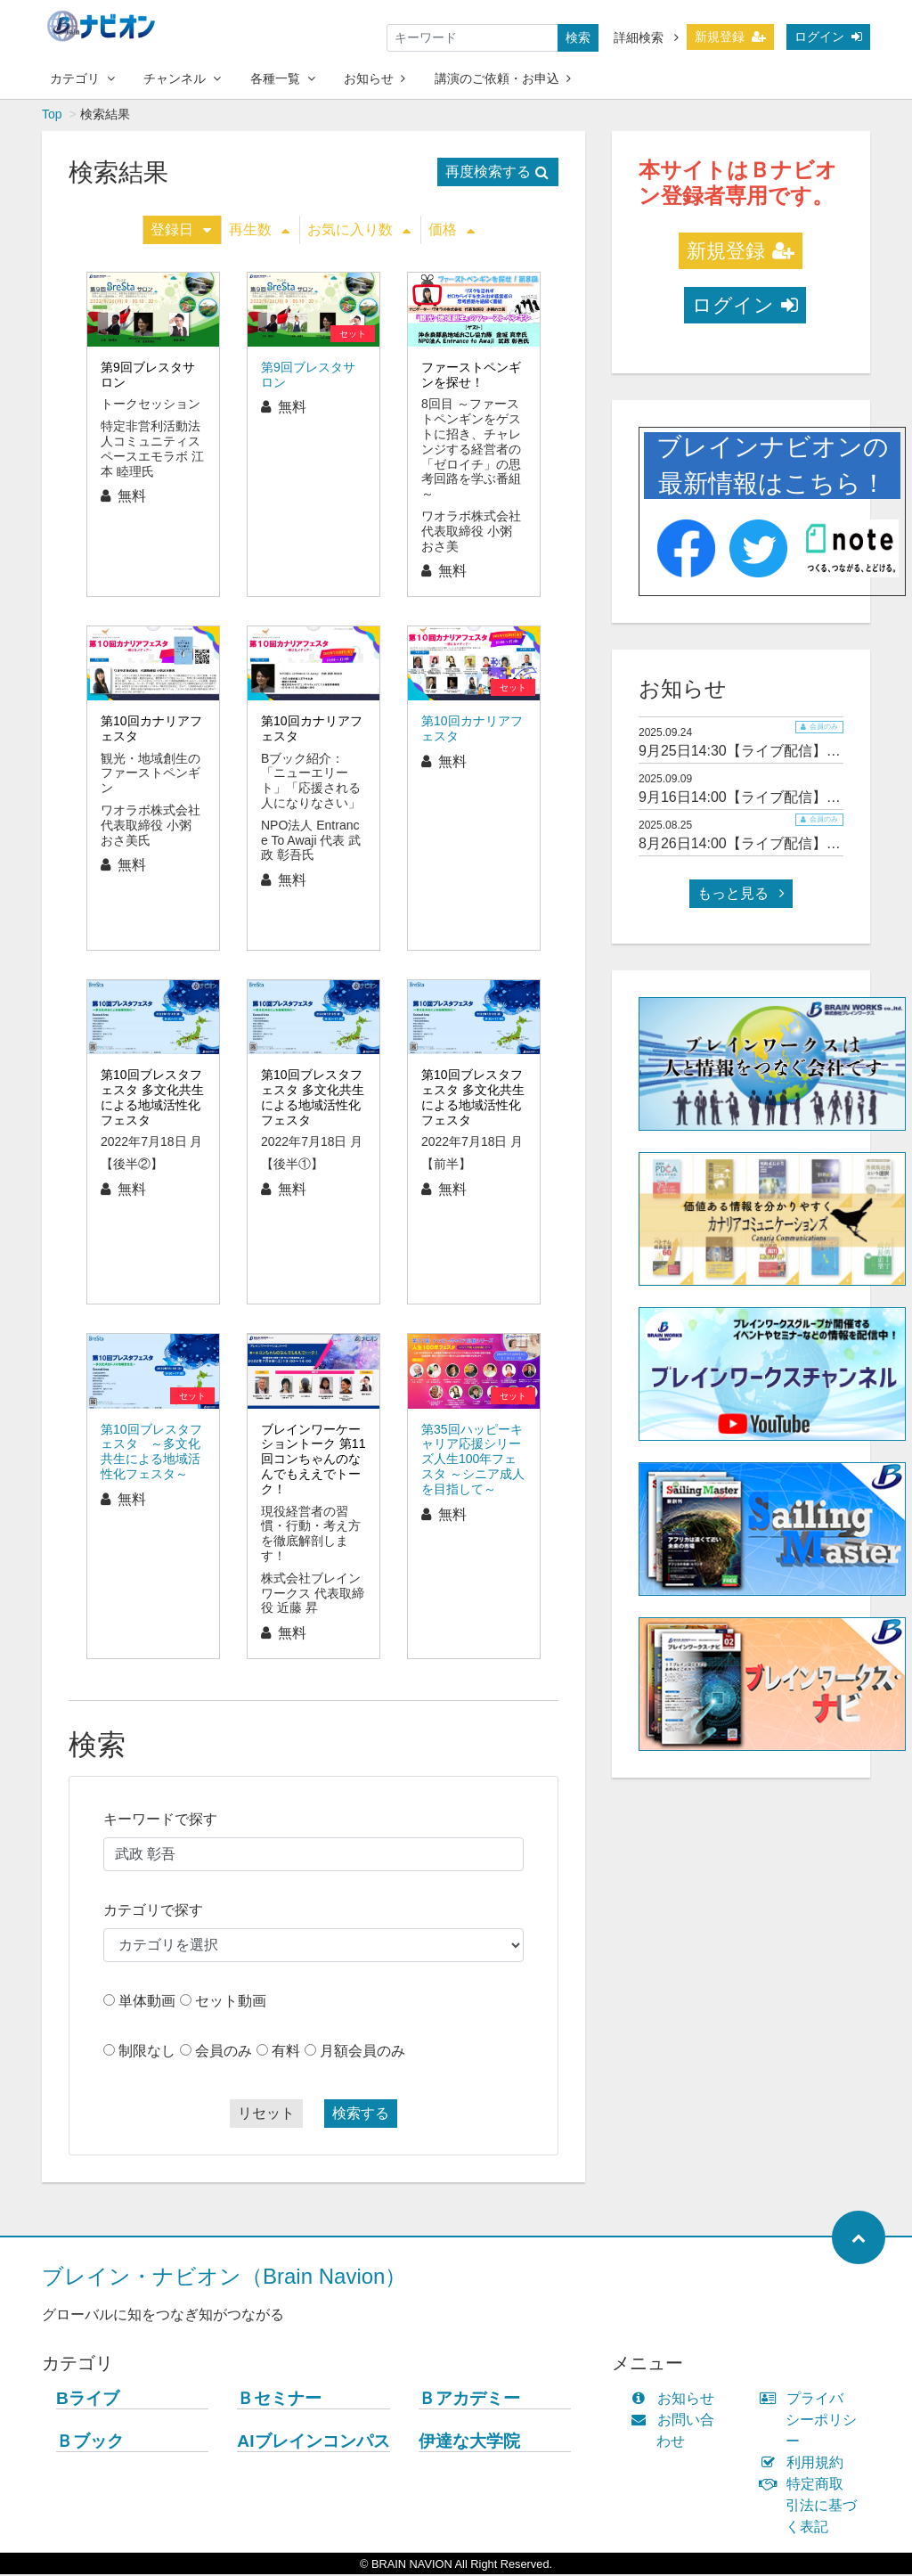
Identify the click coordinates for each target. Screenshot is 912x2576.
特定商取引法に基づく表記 (812, 2507)
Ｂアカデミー (469, 2400)
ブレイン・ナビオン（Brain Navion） (224, 2278)
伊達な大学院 (469, 2442)
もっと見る (741, 895)
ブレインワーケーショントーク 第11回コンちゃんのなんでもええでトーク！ (313, 1461)
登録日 (181, 231)
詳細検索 (646, 37)
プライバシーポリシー (812, 2421)
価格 (451, 231)
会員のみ (223, 2052)
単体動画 (146, 2002)
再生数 (259, 231)
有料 (286, 2052)
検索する (360, 2114)
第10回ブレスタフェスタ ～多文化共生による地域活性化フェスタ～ (151, 1453)
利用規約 (805, 2464)
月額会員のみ (362, 2052)
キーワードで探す (160, 1820)
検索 (578, 37)
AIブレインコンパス (313, 2442)
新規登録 (730, 36)
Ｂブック (90, 2442)
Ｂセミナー (279, 2400)
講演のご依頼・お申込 (503, 78)
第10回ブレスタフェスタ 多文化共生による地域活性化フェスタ (152, 1098)
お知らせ (374, 78)
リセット (266, 2114)
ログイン (828, 36)
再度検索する (497, 173)
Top (52, 116)
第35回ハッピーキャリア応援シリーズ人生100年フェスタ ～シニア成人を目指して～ (473, 1461)
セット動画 (230, 2002)
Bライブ (87, 2400)
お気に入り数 (359, 231)
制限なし (146, 2052)
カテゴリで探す (153, 1911)
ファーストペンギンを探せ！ (471, 376)
